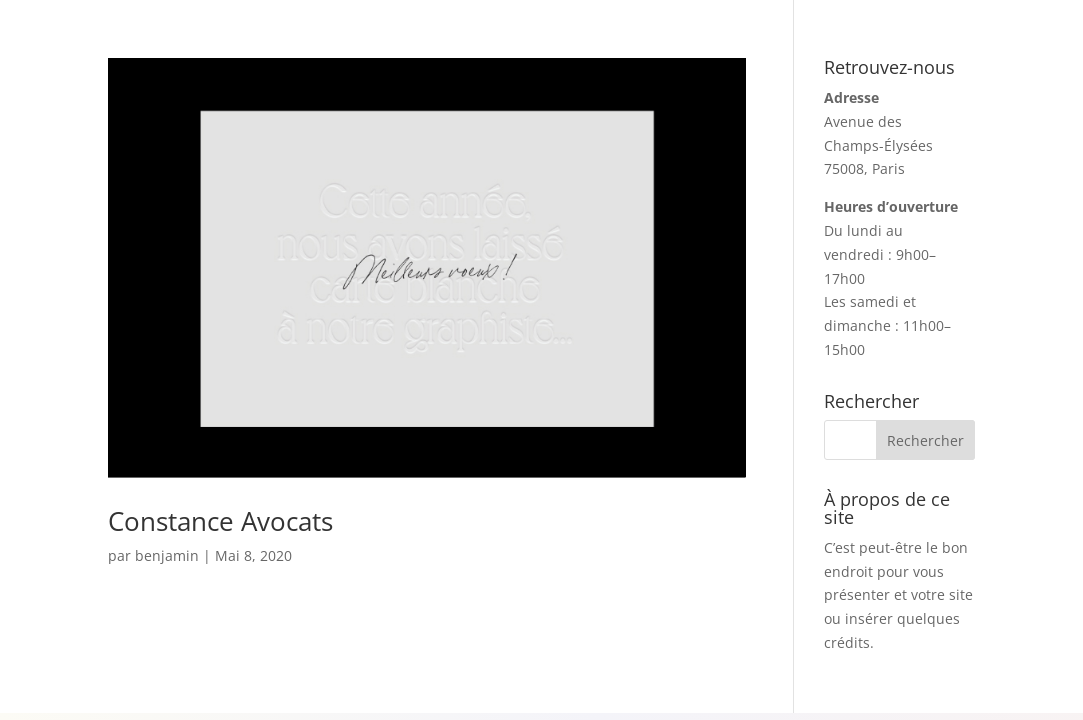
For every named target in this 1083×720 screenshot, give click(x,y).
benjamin (167, 555)
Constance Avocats (220, 521)
